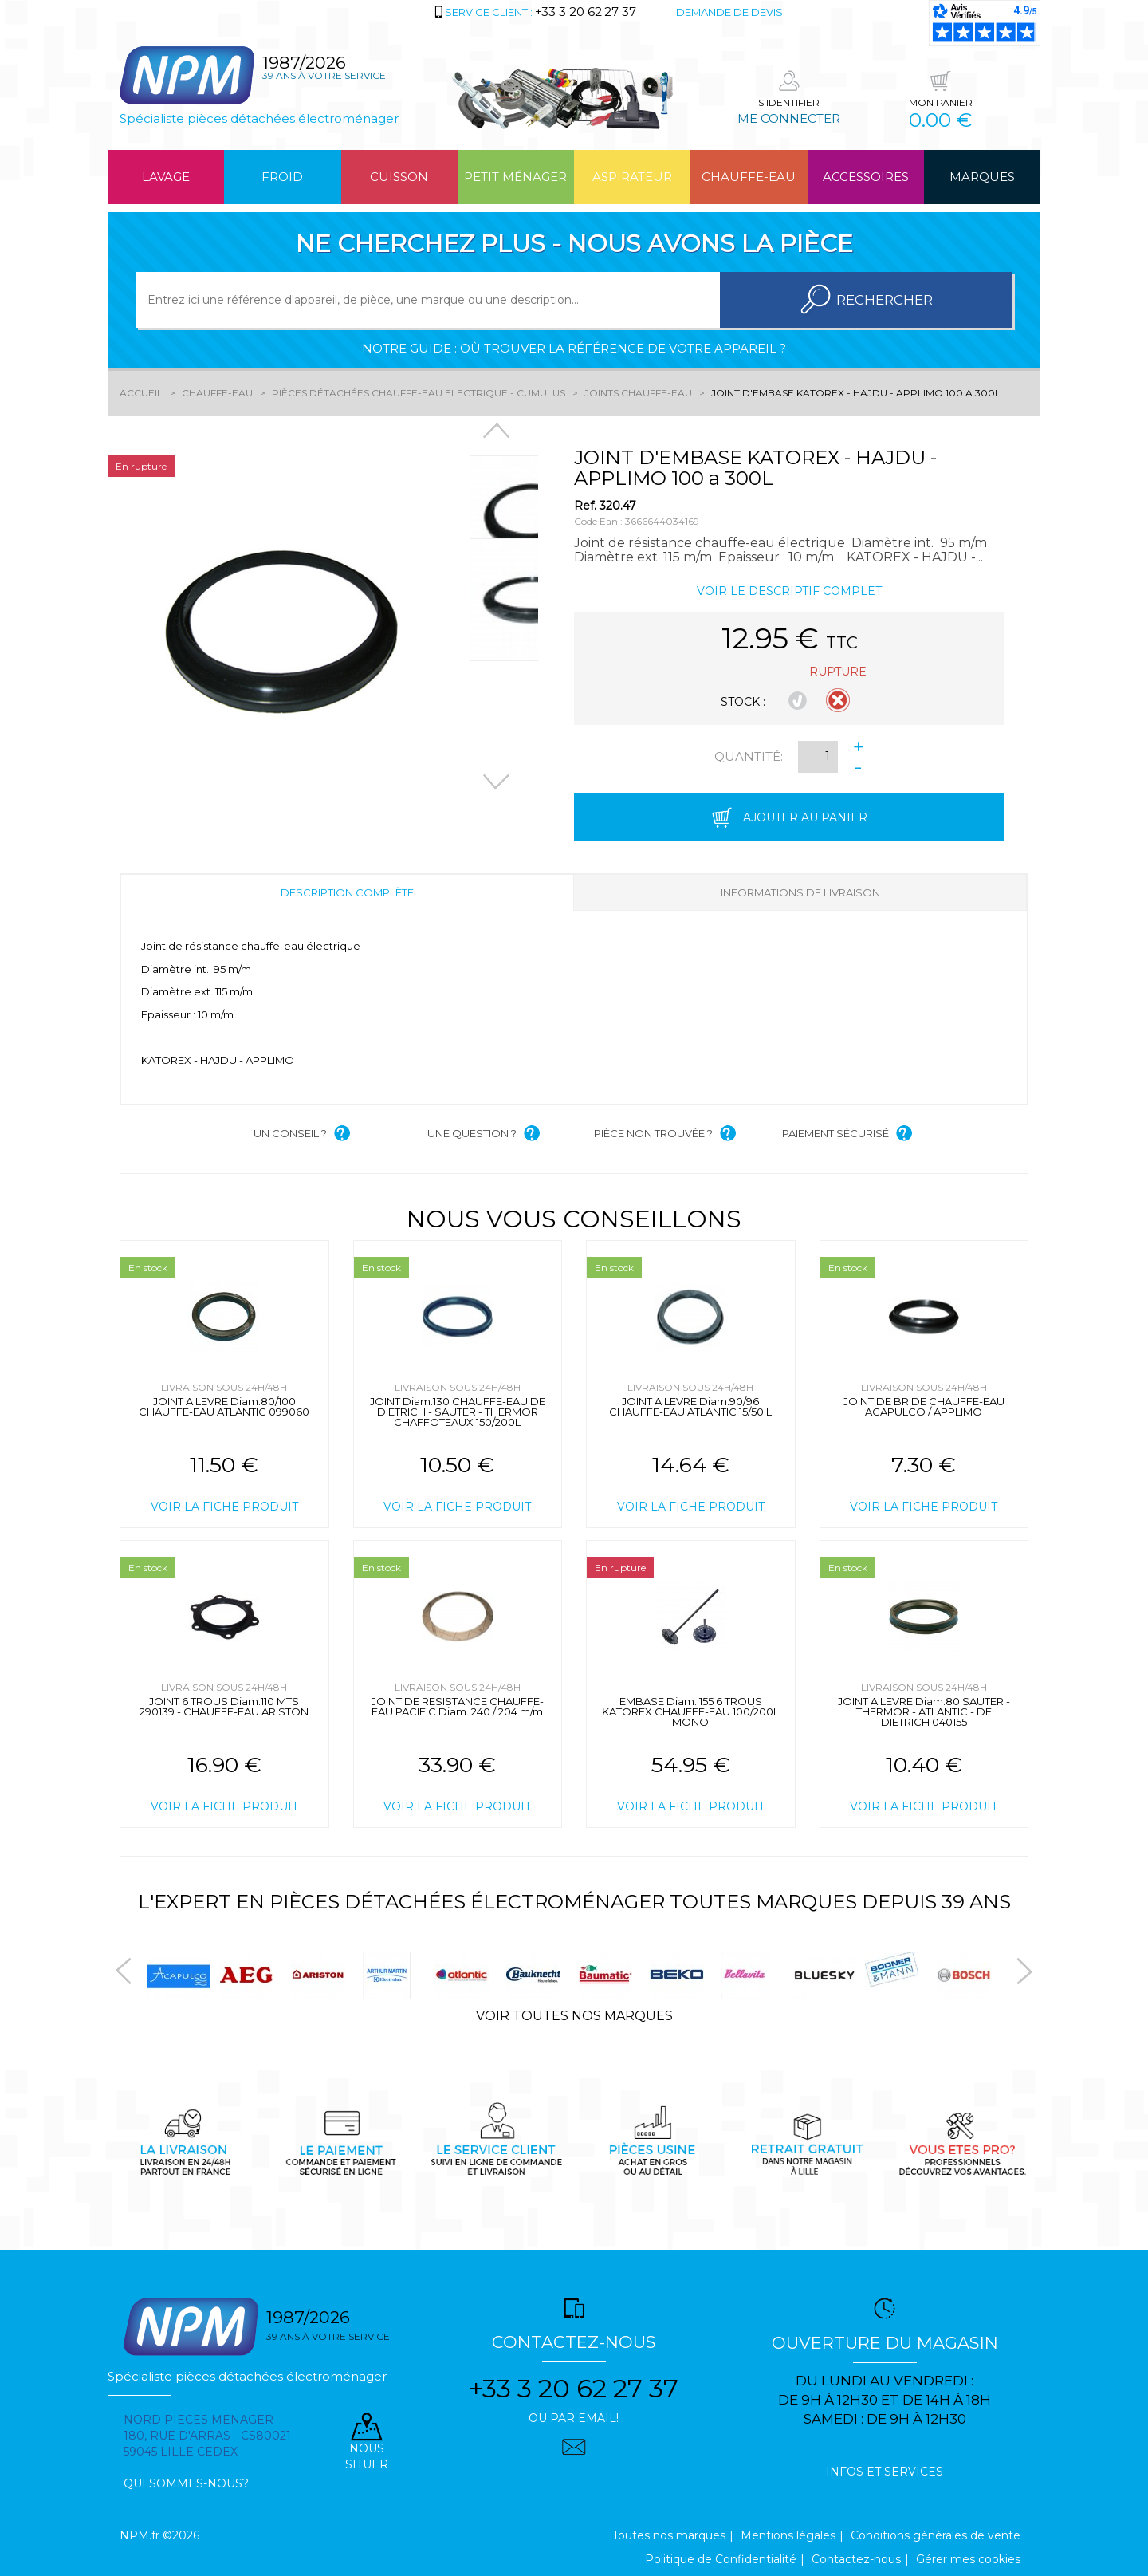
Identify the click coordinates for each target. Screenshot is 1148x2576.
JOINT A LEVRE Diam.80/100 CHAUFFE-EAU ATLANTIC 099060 (224, 1406)
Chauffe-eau (749, 176)
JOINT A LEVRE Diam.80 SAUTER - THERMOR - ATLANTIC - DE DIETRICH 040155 (924, 1711)
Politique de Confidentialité (720, 2559)
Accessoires (866, 176)
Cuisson (399, 176)
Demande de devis (729, 12)
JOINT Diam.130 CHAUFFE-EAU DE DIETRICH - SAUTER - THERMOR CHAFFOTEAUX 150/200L (457, 1411)
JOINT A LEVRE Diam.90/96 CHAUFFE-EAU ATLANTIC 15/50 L (690, 1406)
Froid (282, 176)
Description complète (347, 892)
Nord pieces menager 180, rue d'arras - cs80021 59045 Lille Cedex (207, 2436)
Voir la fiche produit (224, 1506)
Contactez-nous (856, 2559)
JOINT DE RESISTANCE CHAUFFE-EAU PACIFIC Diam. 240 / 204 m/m (458, 1706)
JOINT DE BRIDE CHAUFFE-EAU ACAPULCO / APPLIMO (924, 1406)
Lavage (166, 176)
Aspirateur (632, 176)
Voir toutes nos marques (574, 2015)
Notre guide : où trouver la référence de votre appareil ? (574, 348)
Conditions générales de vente (935, 2535)
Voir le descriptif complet (789, 591)
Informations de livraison (800, 892)
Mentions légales (788, 2535)
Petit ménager (515, 176)
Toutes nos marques (668, 2535)
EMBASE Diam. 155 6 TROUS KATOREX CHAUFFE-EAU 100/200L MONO (690, 1711)
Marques (982, 176)
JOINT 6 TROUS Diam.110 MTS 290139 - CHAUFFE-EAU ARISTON (224, 1706)
